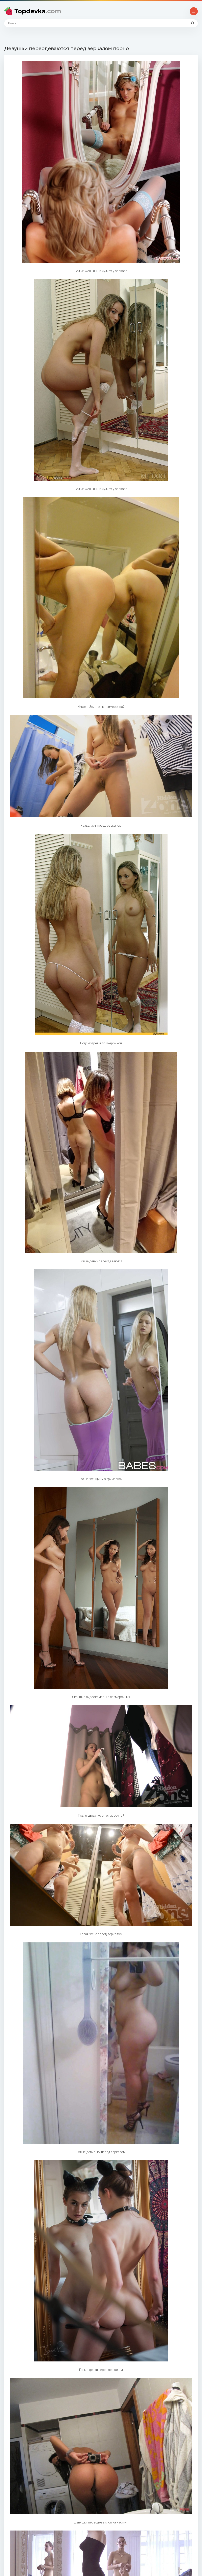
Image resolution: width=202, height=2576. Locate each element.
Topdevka (37, 11)
